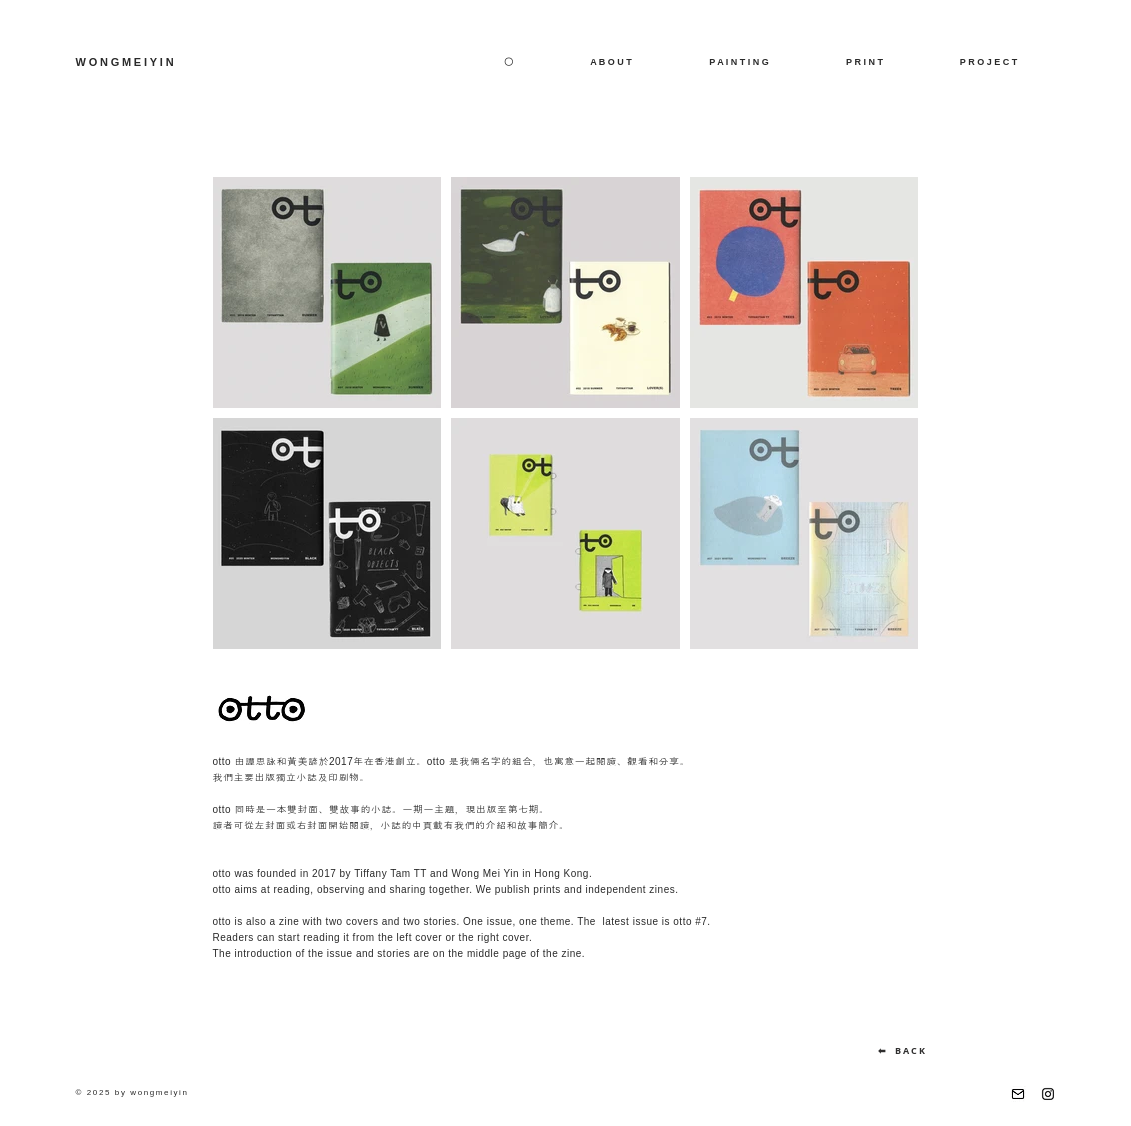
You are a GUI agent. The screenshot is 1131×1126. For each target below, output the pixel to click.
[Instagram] (1048, 1094)
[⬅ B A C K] (901, 1051)
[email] (1018, 1094)
